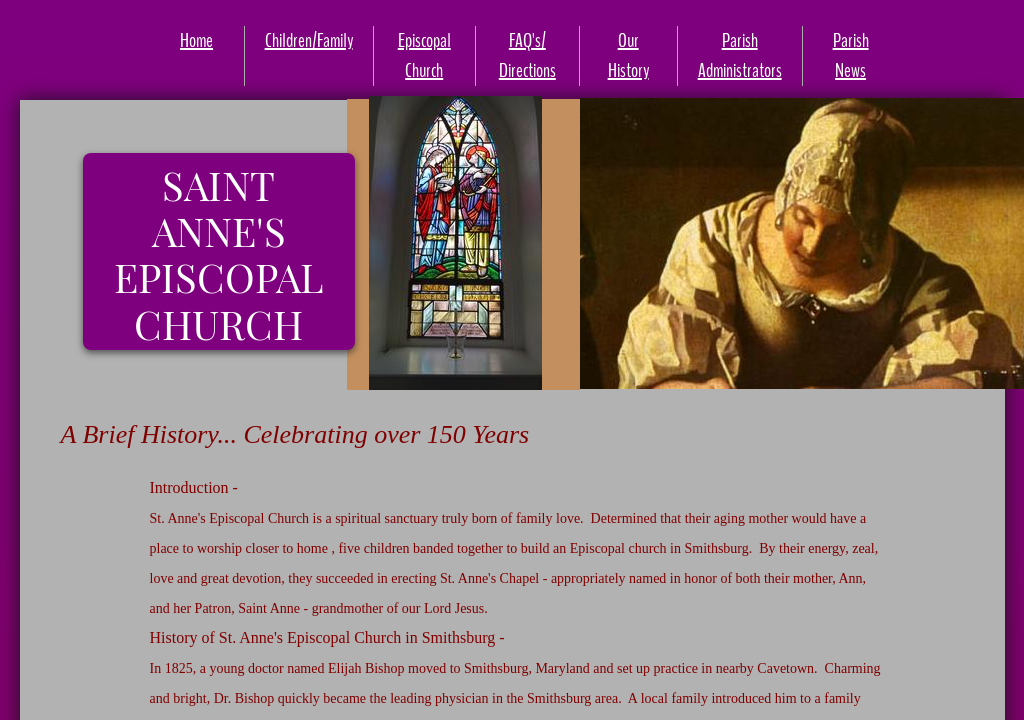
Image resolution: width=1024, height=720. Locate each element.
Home (196, 40)
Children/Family (309, 40)
